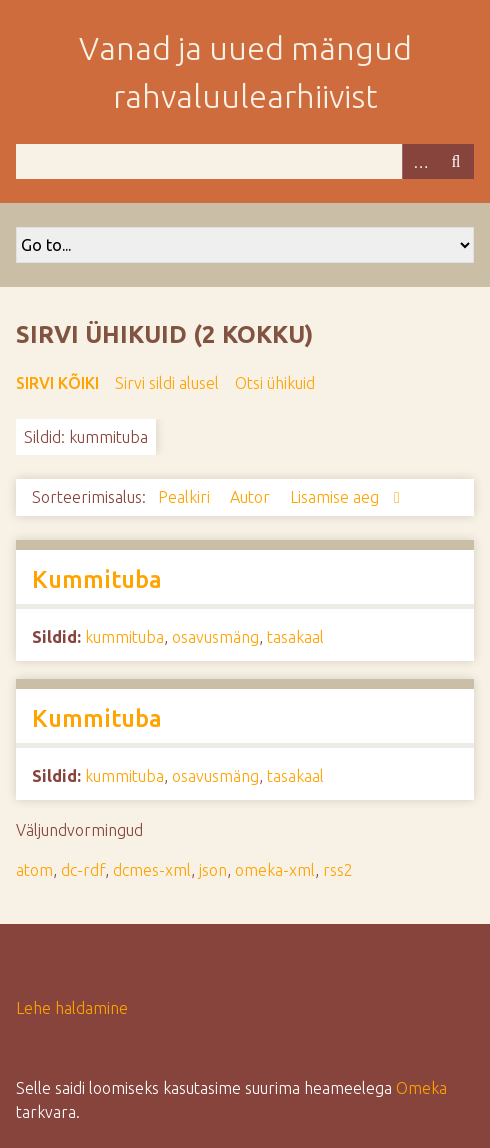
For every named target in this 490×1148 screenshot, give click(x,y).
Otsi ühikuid (275, 383)
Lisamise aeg (336, 497)
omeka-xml (275, 870)
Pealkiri (186, 497)
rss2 (338, 870)
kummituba (124, 637)
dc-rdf (83, 870)
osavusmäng (215, 637)
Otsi (456, 161)
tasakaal (295, 637)
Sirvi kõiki (57, 383)
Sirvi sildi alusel (167, 383)
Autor (252, 497)
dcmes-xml (152, 870)
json (213, 870)
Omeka (421, 1088)
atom (34, 870)
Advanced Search (420, 161)
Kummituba (97, 579)
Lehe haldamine (72, 1008)
